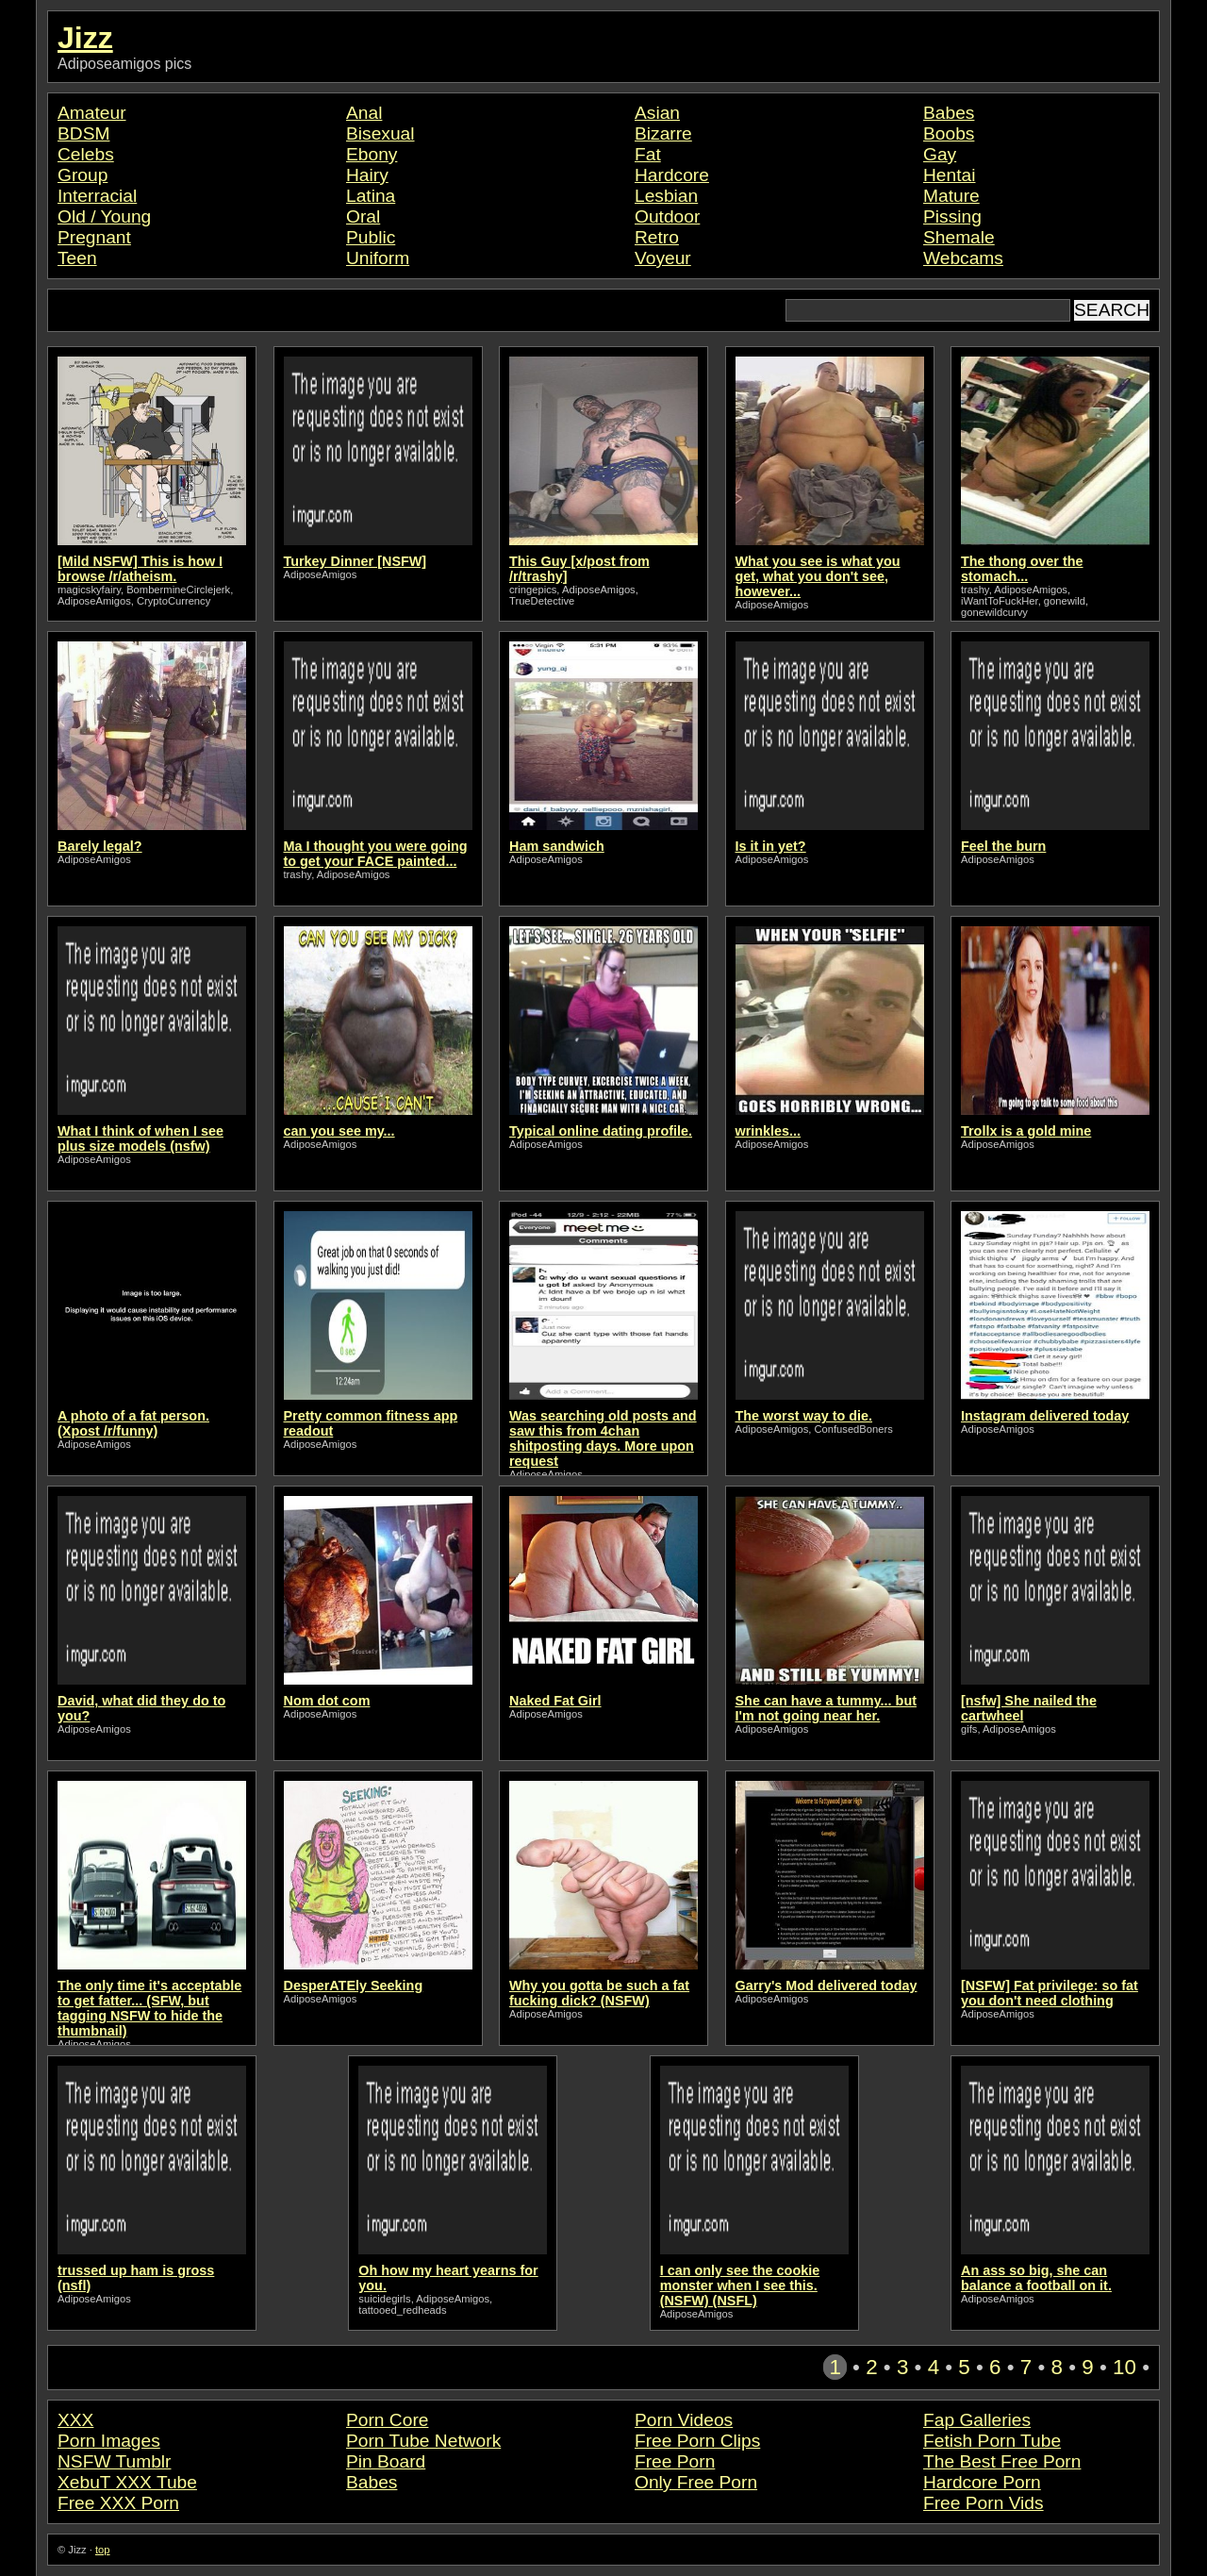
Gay (939, 154)
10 (1124, 2367)
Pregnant (94, 237)
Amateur (92, 113)
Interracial (97, 196)
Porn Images (109, 2441)
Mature (951, 196)
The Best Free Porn (1002, 2461)
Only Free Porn (696, 2482)
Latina (370, 196)
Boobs (948, 133)
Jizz (85, 38)
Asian (657, 113)
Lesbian (666, 196)
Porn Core (387, 2420)
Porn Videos (684, 2420)
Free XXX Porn (118, 2503)
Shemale (959, 237)
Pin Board (385, 2461)
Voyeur (663, 258)
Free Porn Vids (983, 2503)
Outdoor (667, 216)
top (102, 2549)
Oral (363, 216)
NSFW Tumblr (114, 2461)
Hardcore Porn (982, 2482)
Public (370, 237)
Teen (77, 258)
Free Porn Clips (697, 2441)
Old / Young (104, 216)
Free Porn (675, 2461)
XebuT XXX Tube (127, 2482)
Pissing (952, 216)
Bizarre (663, 133)
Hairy (367, 175)
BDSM (83, 133)
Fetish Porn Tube (992, 2441)
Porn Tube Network (423, 2441)
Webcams (963, 258)
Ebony (371, 154)
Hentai (949, 175)
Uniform (377, 258)
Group (82, 175)
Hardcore (672, 175)
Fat (648, 154)
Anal (364, 113)
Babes (948, 113)
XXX (75, 2420)
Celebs (86, 154)
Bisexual (380, 133)
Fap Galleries (977, 2420)
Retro (657, 237)
